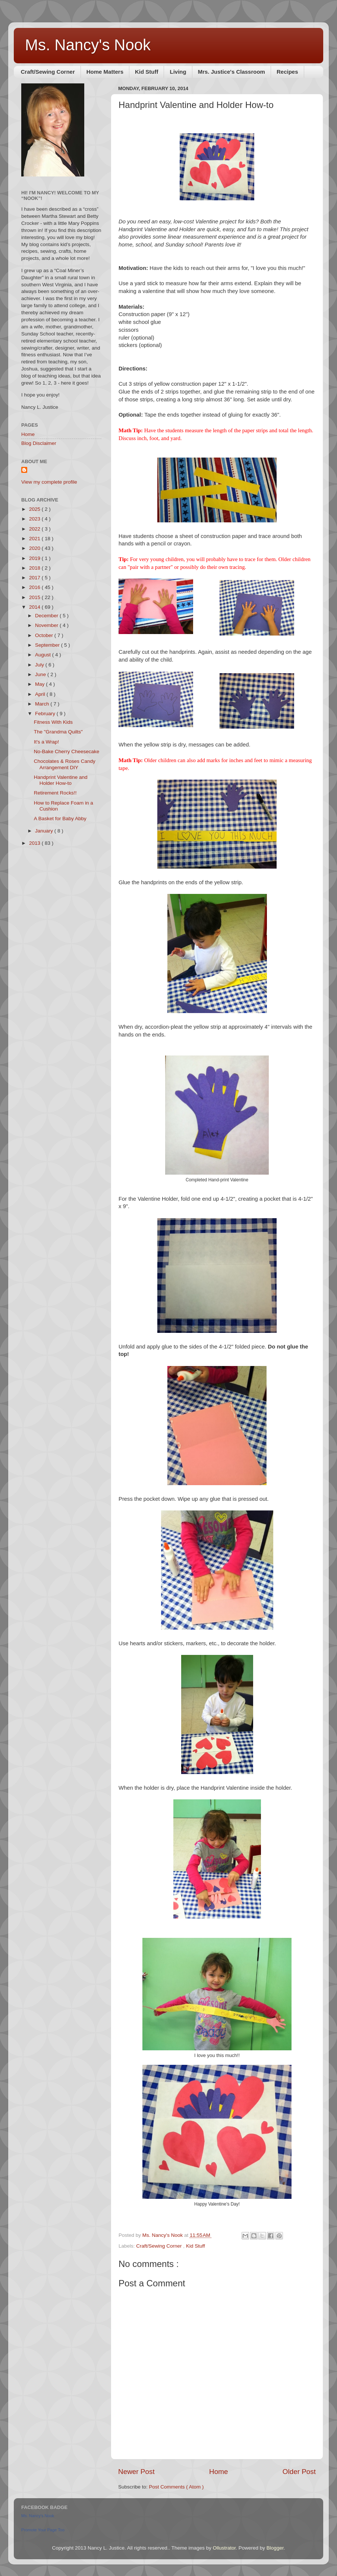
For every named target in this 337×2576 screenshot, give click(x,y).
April (41, 694)
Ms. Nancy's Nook (88, 45)
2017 (35, 577)
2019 (35, 558)
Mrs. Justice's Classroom (231, 72)
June (41, 674)
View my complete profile (49, 482)
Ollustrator (224, 2548)
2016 (35, 587)
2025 (35, 509)
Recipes (287, 72)
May (40, 684)
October (44, 635)
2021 (35, 538)
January (44, 831)
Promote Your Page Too (42, 2530)
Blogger (275, 2548)
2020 (35, 548)
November (47, 625)
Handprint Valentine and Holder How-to (61, 780)
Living (178, 72)
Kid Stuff (146, 72)
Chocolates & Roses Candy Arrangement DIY (64, 764)
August (43, 654)
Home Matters (104, 72)
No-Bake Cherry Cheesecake (67, 751)
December (47, 615)
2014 (35, 607)
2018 (35, 568)
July (40, 665)
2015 (35, 597)
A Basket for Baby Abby (60, 818)
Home (218, 2471)
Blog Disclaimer (38, 443)
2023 (35, 519)
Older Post (299, 2471)
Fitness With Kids (53, 722)
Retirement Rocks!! (55, 793)
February (46, 713)
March (42, 704)
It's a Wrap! (46, 742)
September (48, 645)
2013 (35, 843)
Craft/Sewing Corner (48, 72)
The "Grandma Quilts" (58, 732)
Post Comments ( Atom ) (176, 2487)
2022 (35, 529)
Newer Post (136, 2471)
